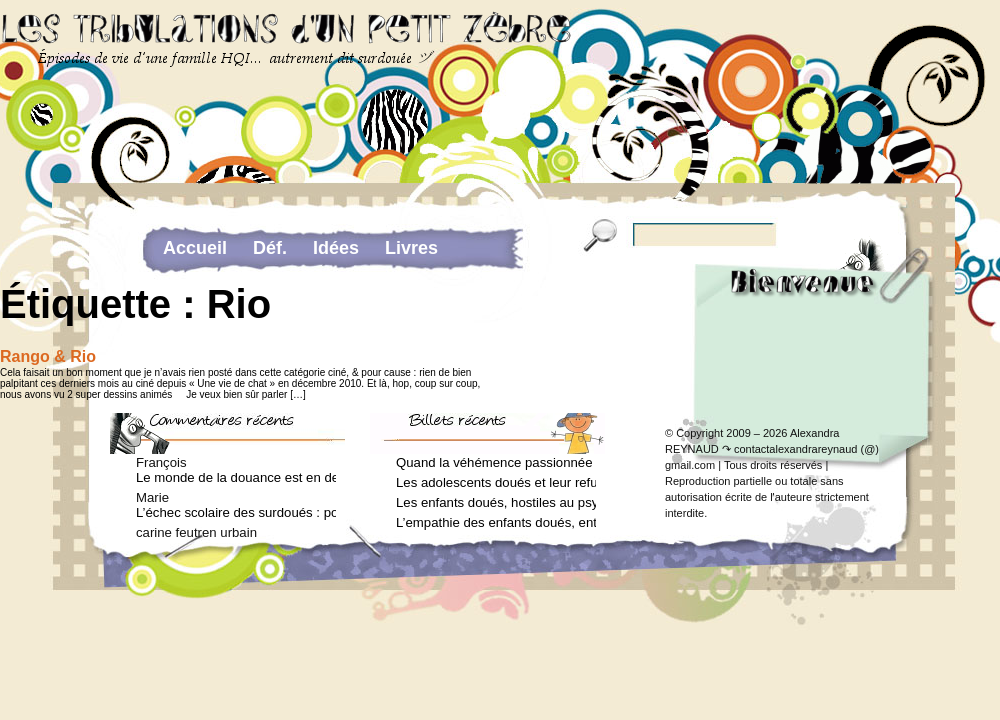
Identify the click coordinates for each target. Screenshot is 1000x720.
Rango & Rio (48, 356)
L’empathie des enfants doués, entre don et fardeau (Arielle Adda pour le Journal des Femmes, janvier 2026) (496, 522)
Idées (336, 248)
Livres (411, 248)
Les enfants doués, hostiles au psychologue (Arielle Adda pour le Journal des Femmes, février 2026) (496, 502)
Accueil (195, 248)
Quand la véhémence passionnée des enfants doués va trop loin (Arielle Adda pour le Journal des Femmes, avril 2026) (496, 462)
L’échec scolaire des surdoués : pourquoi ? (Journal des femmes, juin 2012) (236, 512)
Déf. (270, 248)
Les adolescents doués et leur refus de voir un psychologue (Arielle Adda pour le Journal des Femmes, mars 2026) (496, 482)
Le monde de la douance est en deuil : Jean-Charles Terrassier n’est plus (236, 477)
